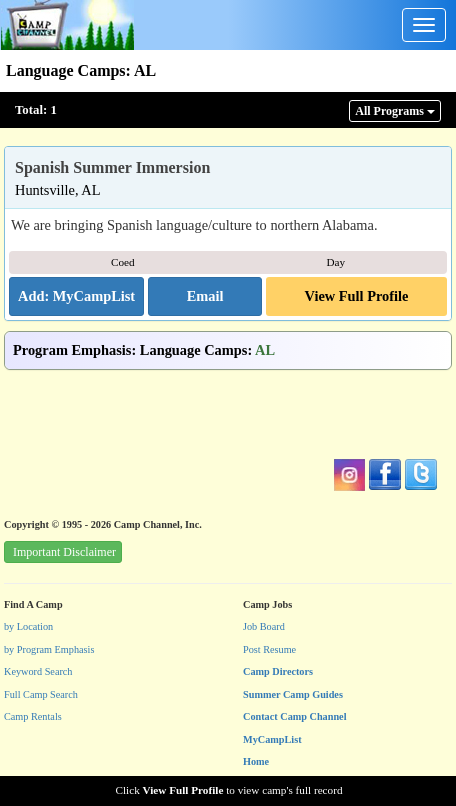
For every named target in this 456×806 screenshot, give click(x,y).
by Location (28, 626)
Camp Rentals (33, 716)
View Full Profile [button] (357, 296)
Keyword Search (38, 671)
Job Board (264, 626)
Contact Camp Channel (295, 716)
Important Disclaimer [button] (64, 552)
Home (256, 761)
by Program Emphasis (49, 649)
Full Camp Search (41, 694)
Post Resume (269, 649)
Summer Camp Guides (293, 694)
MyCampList (272, 739)
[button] (205, 297)
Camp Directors (278, 671)
